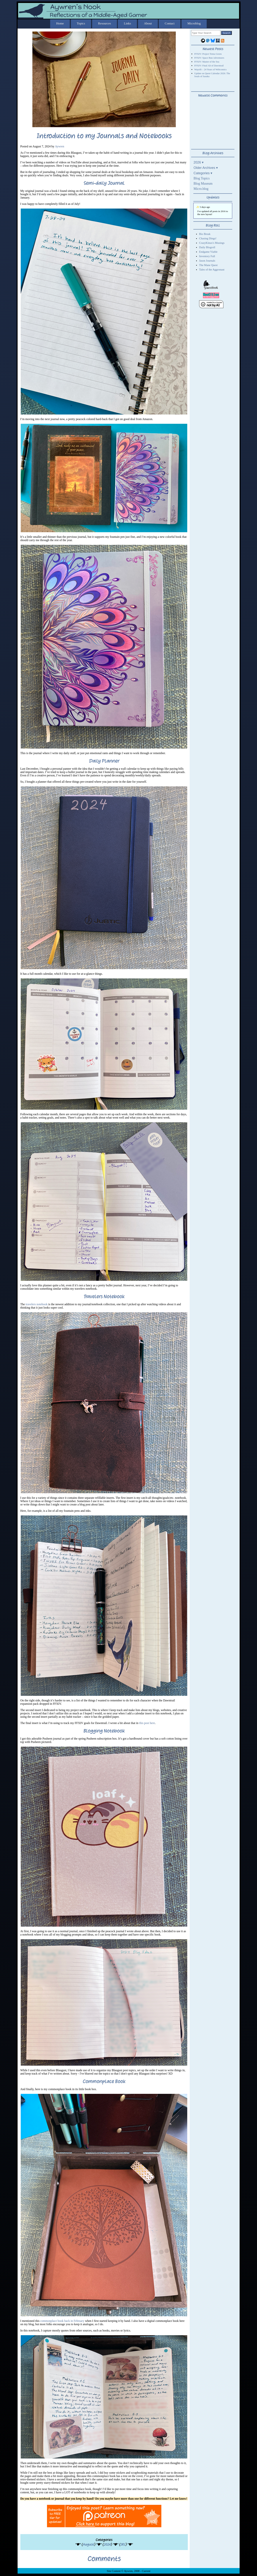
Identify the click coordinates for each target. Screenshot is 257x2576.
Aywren (59, 146)
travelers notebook (37, 1304)
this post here (147, 1723)
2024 (107, 2544)
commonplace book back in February (62, 2320)
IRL (122, 2544)
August (88, 2544)
